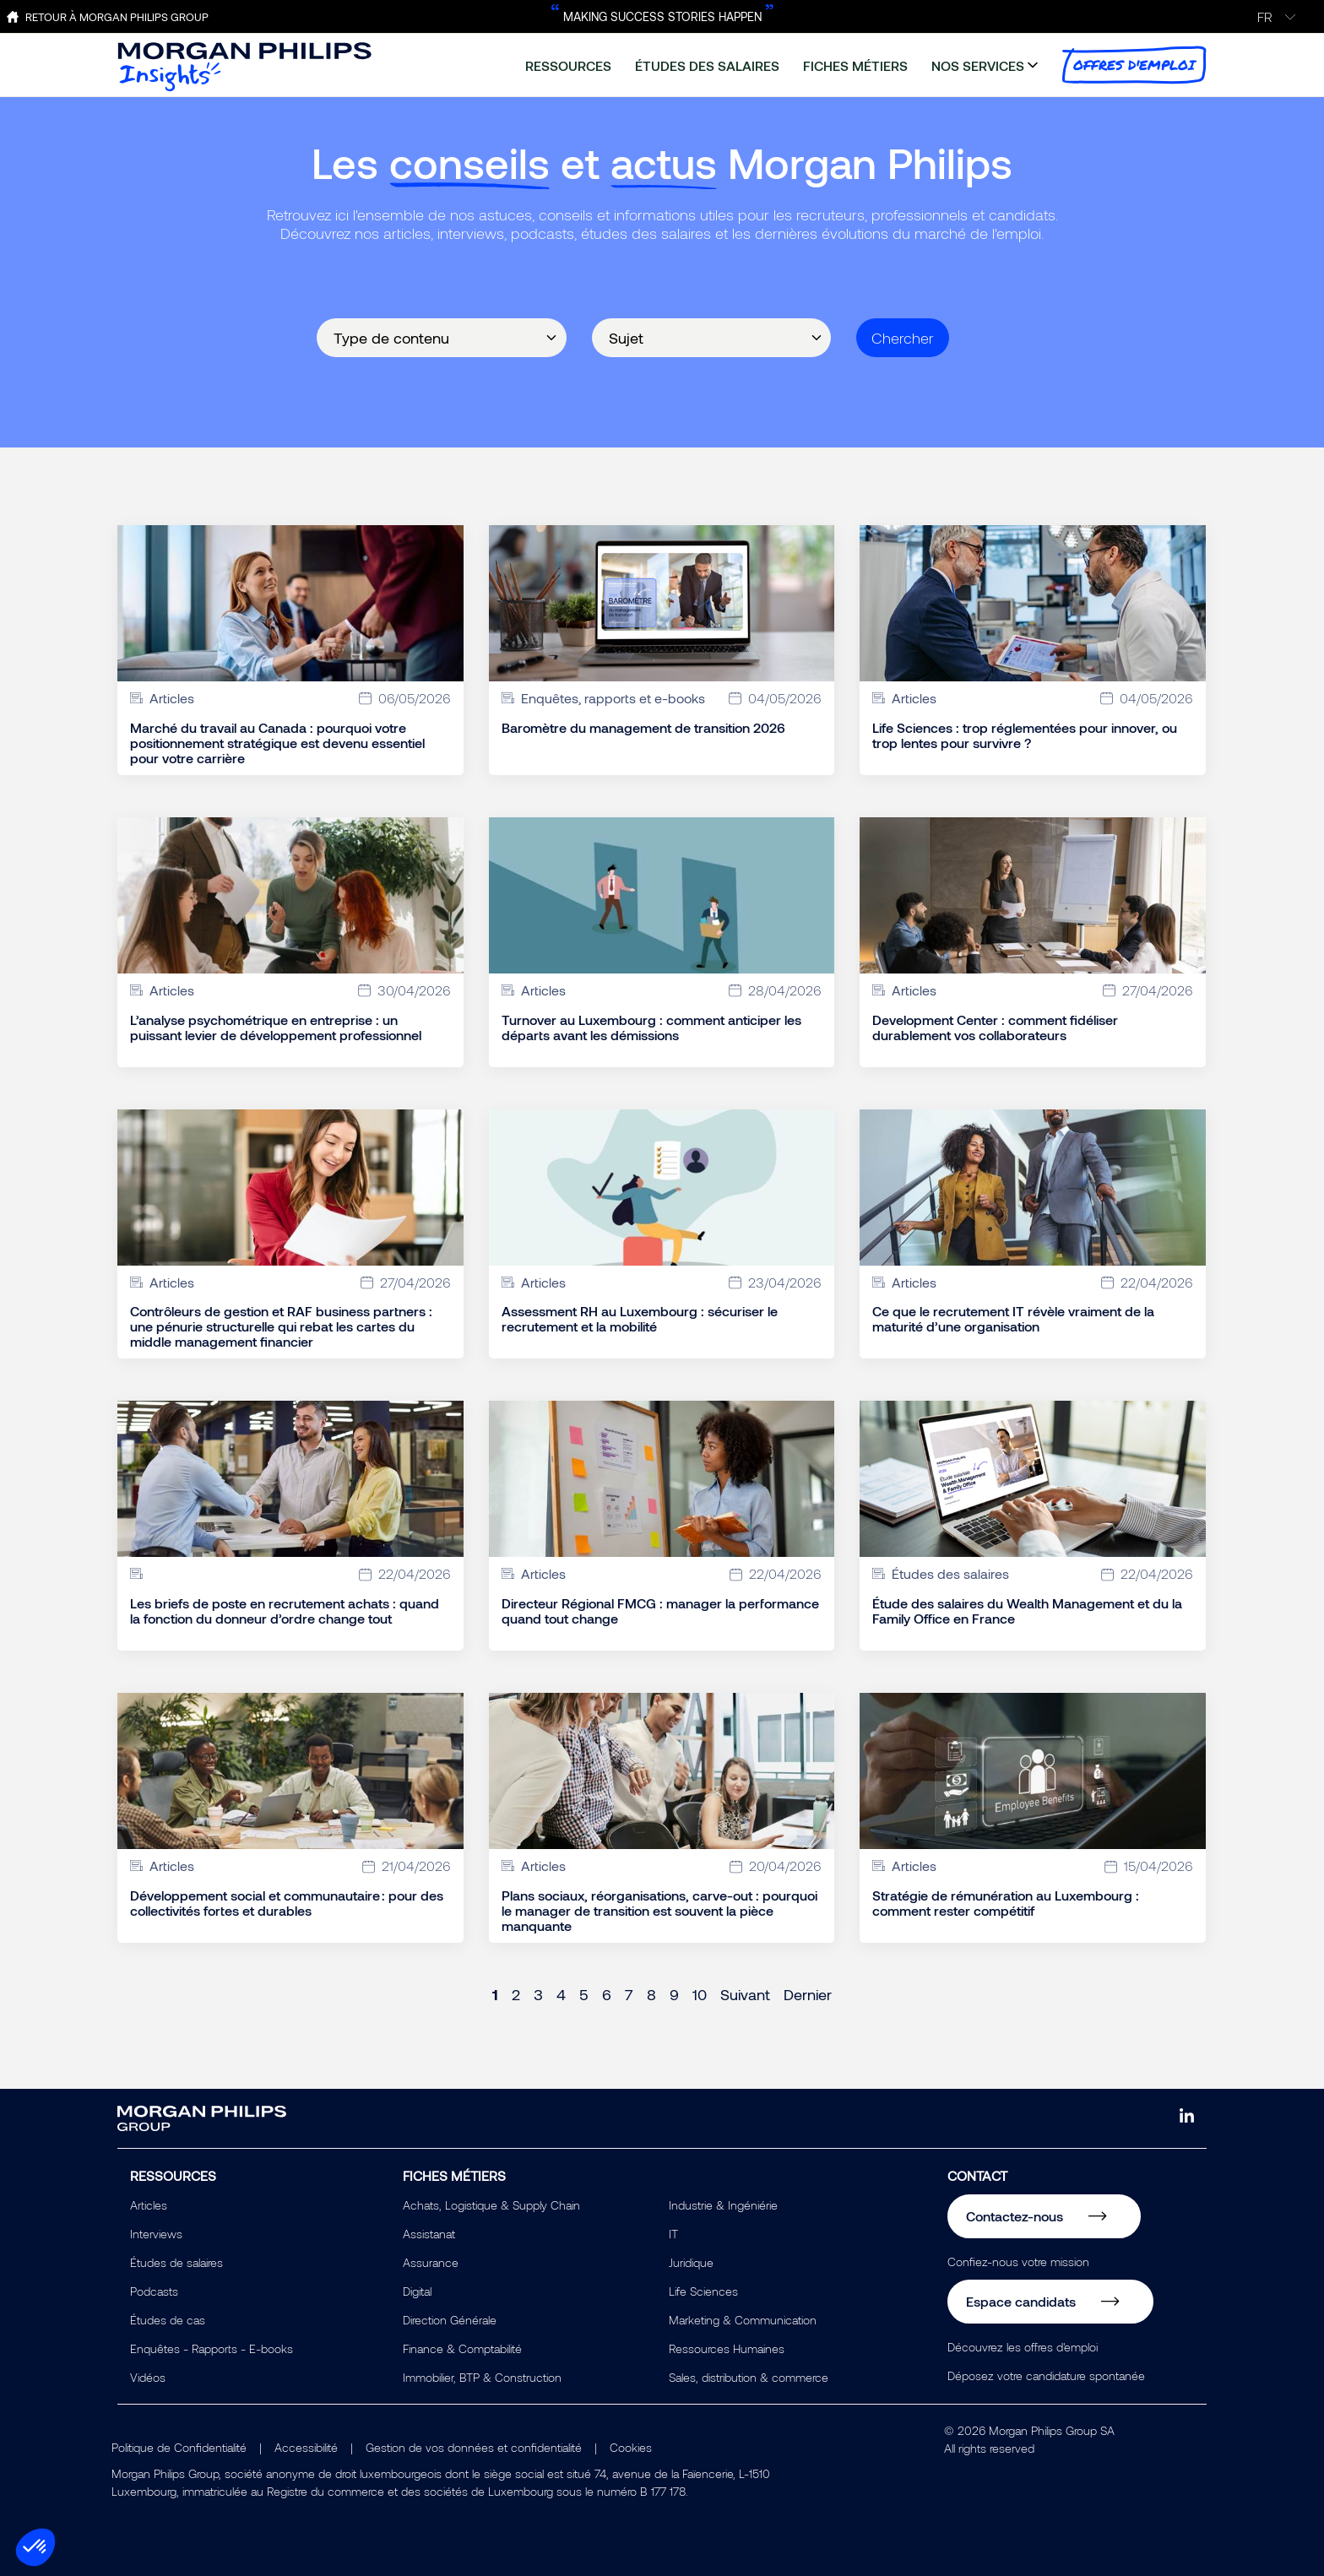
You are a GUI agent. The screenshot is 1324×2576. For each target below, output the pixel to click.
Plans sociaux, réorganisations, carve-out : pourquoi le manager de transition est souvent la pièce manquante (659, 1910)
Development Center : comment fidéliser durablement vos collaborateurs (995, 1027)
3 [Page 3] (538, 1994)
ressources (568, 65)
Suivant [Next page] (745, 1994)
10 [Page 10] (699, 1994)
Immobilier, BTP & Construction (482, 2377)
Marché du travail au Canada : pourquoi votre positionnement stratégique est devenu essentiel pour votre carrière (277, 743)
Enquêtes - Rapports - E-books (211, 2348)
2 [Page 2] (516, 1994)
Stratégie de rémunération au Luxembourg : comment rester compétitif (1005, 1903)
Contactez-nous (1014, 2216)
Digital (417, 2291)
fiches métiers (855, 65)
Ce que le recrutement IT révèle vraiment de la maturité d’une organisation (1013, 1319)
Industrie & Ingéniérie (723, 2205)
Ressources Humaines (726, 2348)
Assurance (431, 2262)
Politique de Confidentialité (179, 2447)
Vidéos (148, 2377)
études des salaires (707, 65)
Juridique (691, 2262)
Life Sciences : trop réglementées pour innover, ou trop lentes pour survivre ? (1024, 735)
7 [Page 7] (629, 1994)
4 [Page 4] (561, 1994)
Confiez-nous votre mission (1018, 2261)
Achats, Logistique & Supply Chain (491, 2205)
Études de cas (167, 2320)
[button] (35, 2547)
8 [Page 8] (651, 1994)
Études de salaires (176, 2262)
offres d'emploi (1134, 65)
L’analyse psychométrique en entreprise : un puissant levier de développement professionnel (275, 1027)
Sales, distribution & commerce (748, 2377)
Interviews (156, 2233)
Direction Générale (449, 2320)
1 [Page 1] (495, 1994)
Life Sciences (703, 2291)
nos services (977, 65)
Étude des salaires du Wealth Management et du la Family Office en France (1027, 1611)
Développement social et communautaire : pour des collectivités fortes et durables (286, 1903)
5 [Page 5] (584, 1994)
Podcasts (154, 2291)
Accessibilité (306, 2447)
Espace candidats (1021, 2301)
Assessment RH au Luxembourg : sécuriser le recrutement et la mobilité (640, 1319)
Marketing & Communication (743, 2320)
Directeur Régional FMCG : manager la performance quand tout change (660, 1611)
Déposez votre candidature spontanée (1046, 2375)
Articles (148, 2205)
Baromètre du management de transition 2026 (643, 727)
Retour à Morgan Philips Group (117, 17)
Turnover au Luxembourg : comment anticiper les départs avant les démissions (651, 1027)
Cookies (631, 2447)
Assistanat (429, 2233)
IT (673, 2233)
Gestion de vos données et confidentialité (474, 2447)
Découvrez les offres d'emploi (1022, 2347)
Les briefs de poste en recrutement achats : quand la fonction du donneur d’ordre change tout (284, 1611)
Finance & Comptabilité (462, 2348)
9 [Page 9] (674, 1994)
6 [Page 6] (606, 1994)
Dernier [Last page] (808, 1994)
